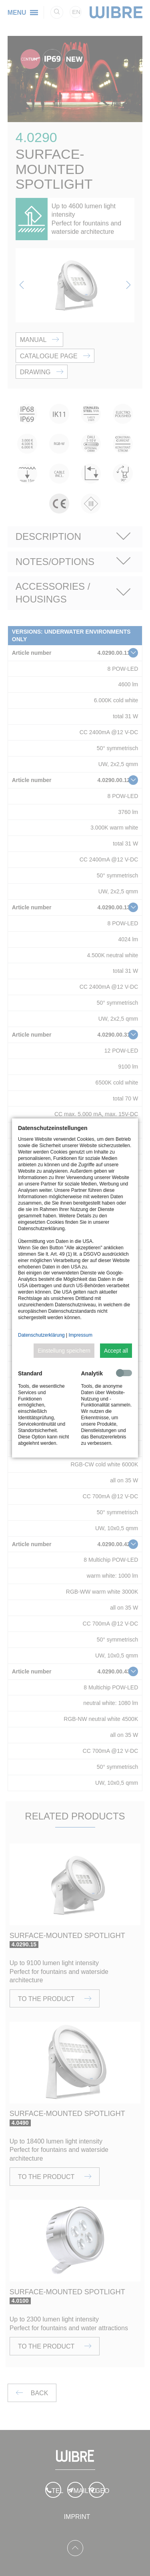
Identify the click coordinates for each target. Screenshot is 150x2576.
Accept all (116, 1350)
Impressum (80, 1335)
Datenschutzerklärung (41, 1335)
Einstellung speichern (64, 1350)
